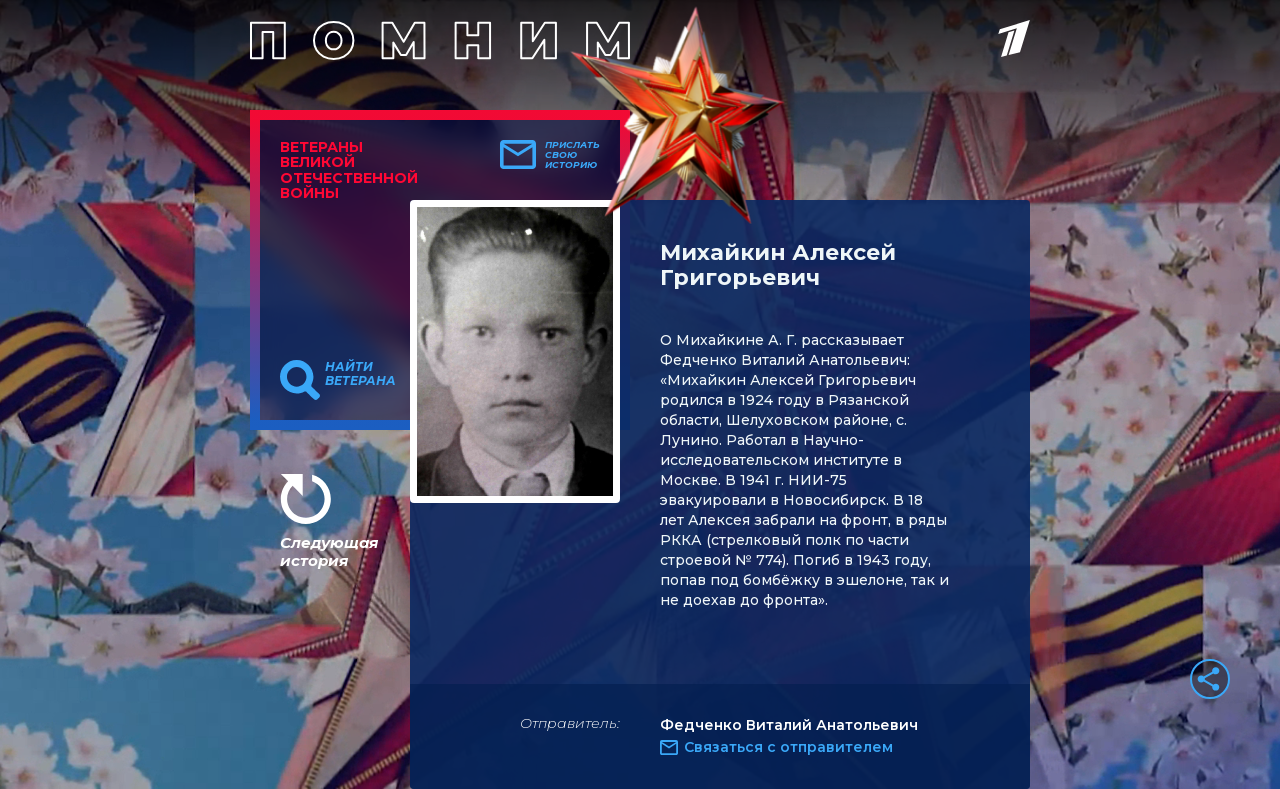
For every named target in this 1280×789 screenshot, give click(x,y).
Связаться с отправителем (788, 747)
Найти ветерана (360, 374)
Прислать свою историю (572, 155)
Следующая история (329, 551)
